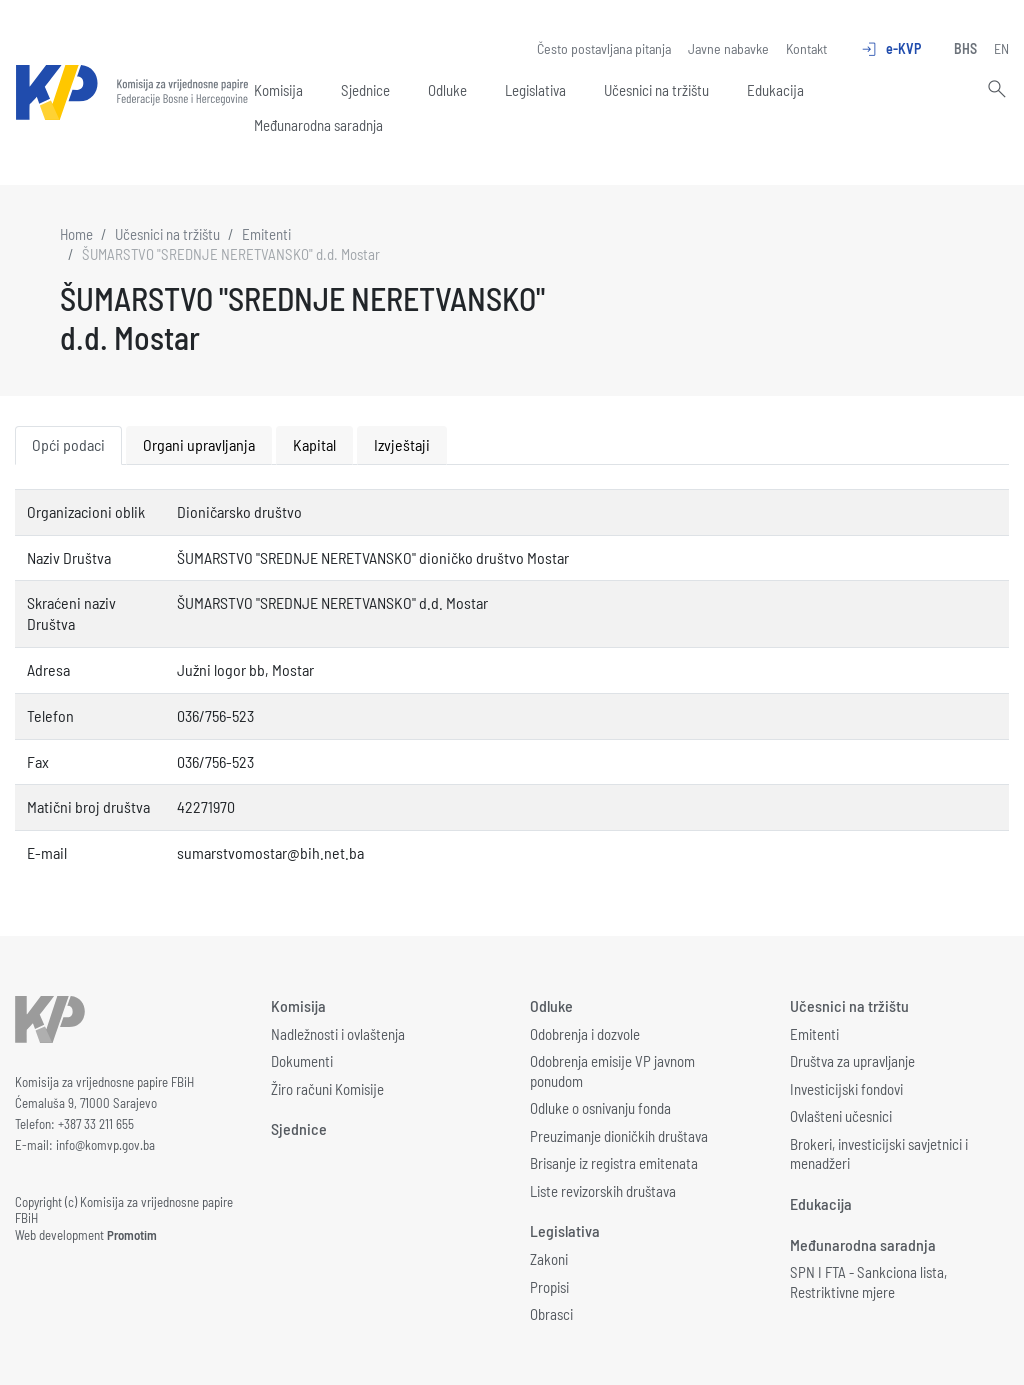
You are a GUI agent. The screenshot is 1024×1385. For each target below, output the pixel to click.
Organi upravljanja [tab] (199, 444)
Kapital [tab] (314, 444)
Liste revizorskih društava (603, 1191)
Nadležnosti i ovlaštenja (338, 1034)
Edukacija (775, 90)
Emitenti (266, 234)
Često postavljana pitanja (604, 48)
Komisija (278, 90)
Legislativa (535, 90)
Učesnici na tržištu (656, 90)
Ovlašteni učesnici (841, 1116)
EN (1001, 48)
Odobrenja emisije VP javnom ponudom (612, 1071)
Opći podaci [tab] (68, 444)
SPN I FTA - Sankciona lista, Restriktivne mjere (868, 1282)
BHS (965, 48)
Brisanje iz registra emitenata (614, 1163)
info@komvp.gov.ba (105, 1145)
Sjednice (365, 90)
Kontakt (806, 48)
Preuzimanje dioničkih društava (619, 1136)
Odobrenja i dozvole (585, 1034)
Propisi (549, 1287)
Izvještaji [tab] (402, 444)
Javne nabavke (728, 48)
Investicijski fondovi (846, 1089)
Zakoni (549, 1259)
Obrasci (551, 1314)
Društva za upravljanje (852, 1061)
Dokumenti (302, 1061)
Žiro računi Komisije (327, 1089)
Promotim (132, 1235)
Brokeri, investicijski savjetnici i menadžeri (879, 1154)
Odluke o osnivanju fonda (600, 1108)
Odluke (447, 90)
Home (76, 234)
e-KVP (890, 49)
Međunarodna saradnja (318, 125)
